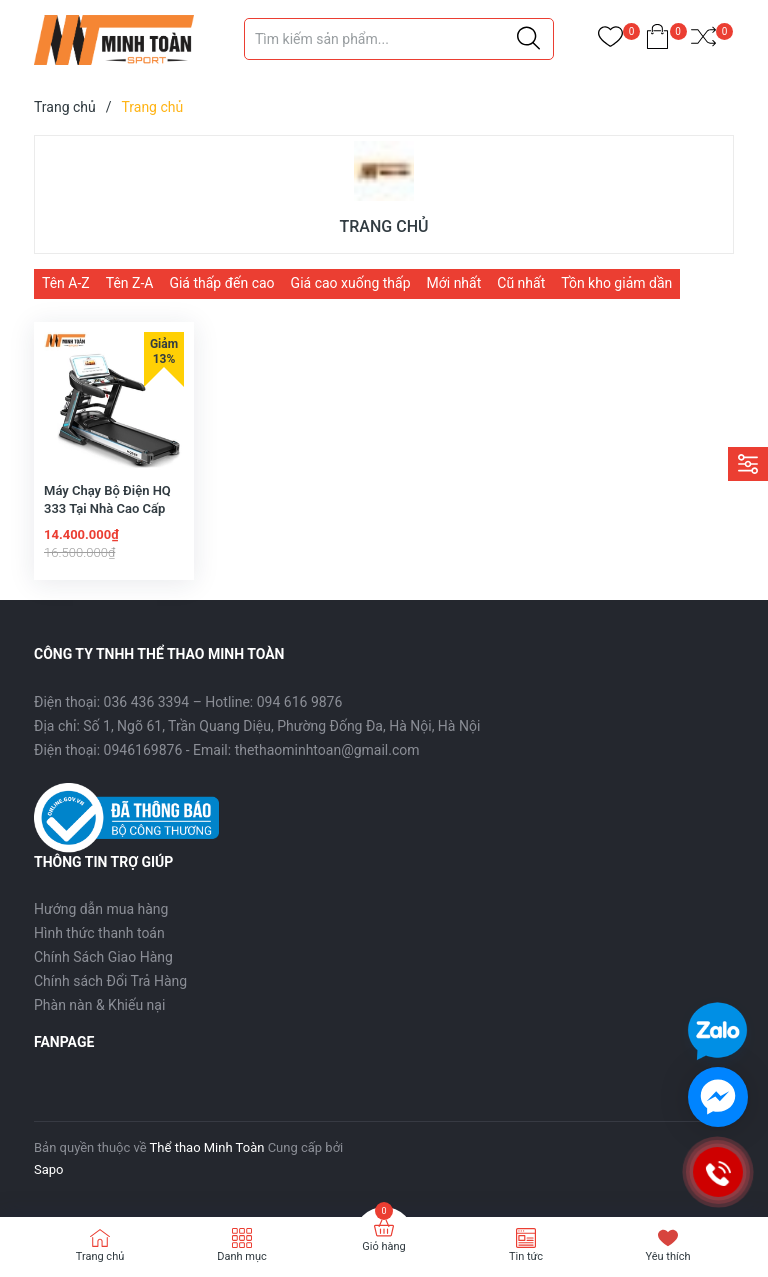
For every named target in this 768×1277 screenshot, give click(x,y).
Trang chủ (100, 1256)
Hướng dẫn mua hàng (101, 909)
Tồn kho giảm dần (616, 283)
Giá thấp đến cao (221, 283)
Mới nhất (454, 283)
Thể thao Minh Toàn (207, 1147)
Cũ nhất (521, 283)
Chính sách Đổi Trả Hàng (110, 981)
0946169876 (143, 750)
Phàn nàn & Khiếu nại (99, 1005)
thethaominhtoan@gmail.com (327, 750)
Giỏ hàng (383, 1246)
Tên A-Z (66, 283)
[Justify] (528, 39)
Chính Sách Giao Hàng (103, 957)
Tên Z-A (130, 283)
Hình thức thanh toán (99, 933)
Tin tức (526, 1256)
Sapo (49, 1169)
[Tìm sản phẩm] (399, 39)
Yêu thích (667, 1256)
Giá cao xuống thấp (351, 283)
